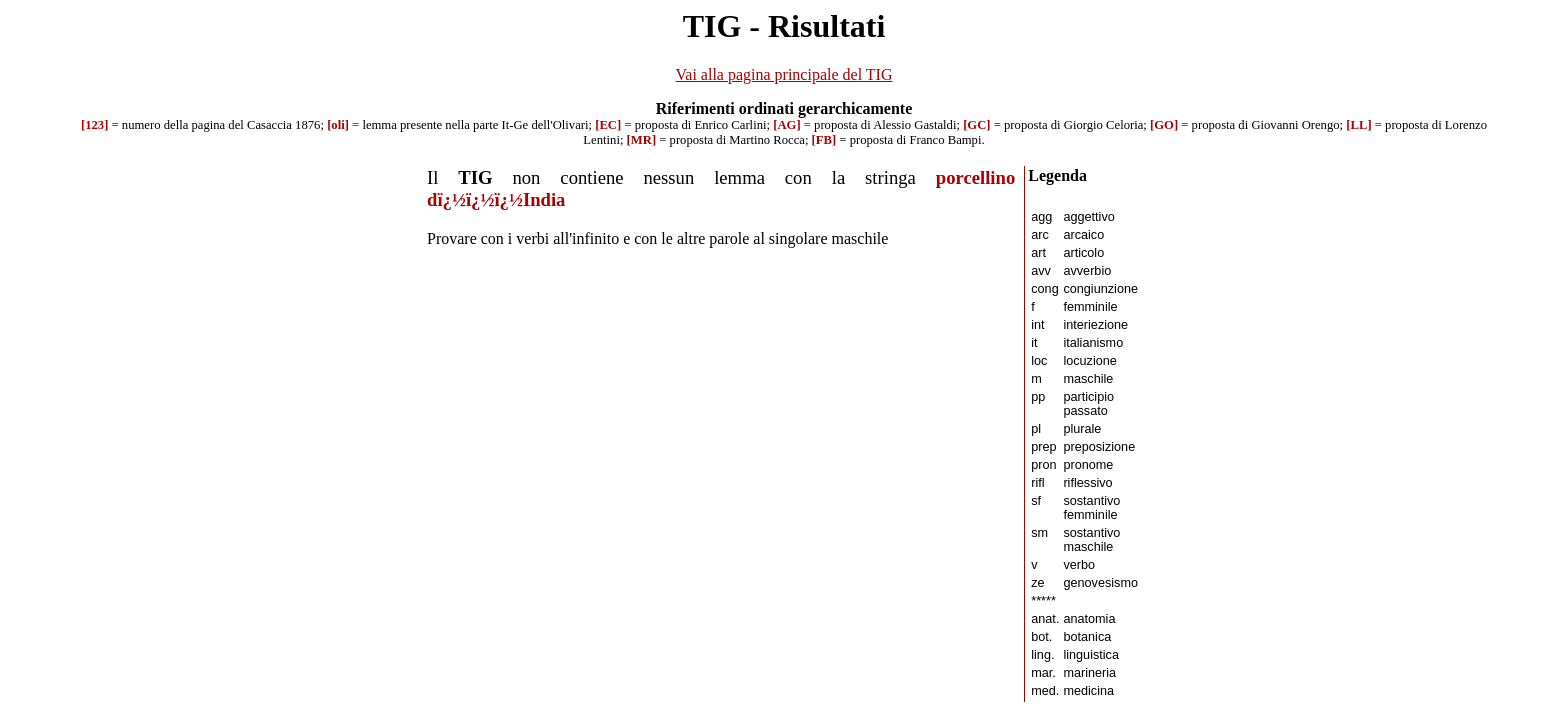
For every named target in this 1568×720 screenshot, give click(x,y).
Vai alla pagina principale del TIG (784, 74)
